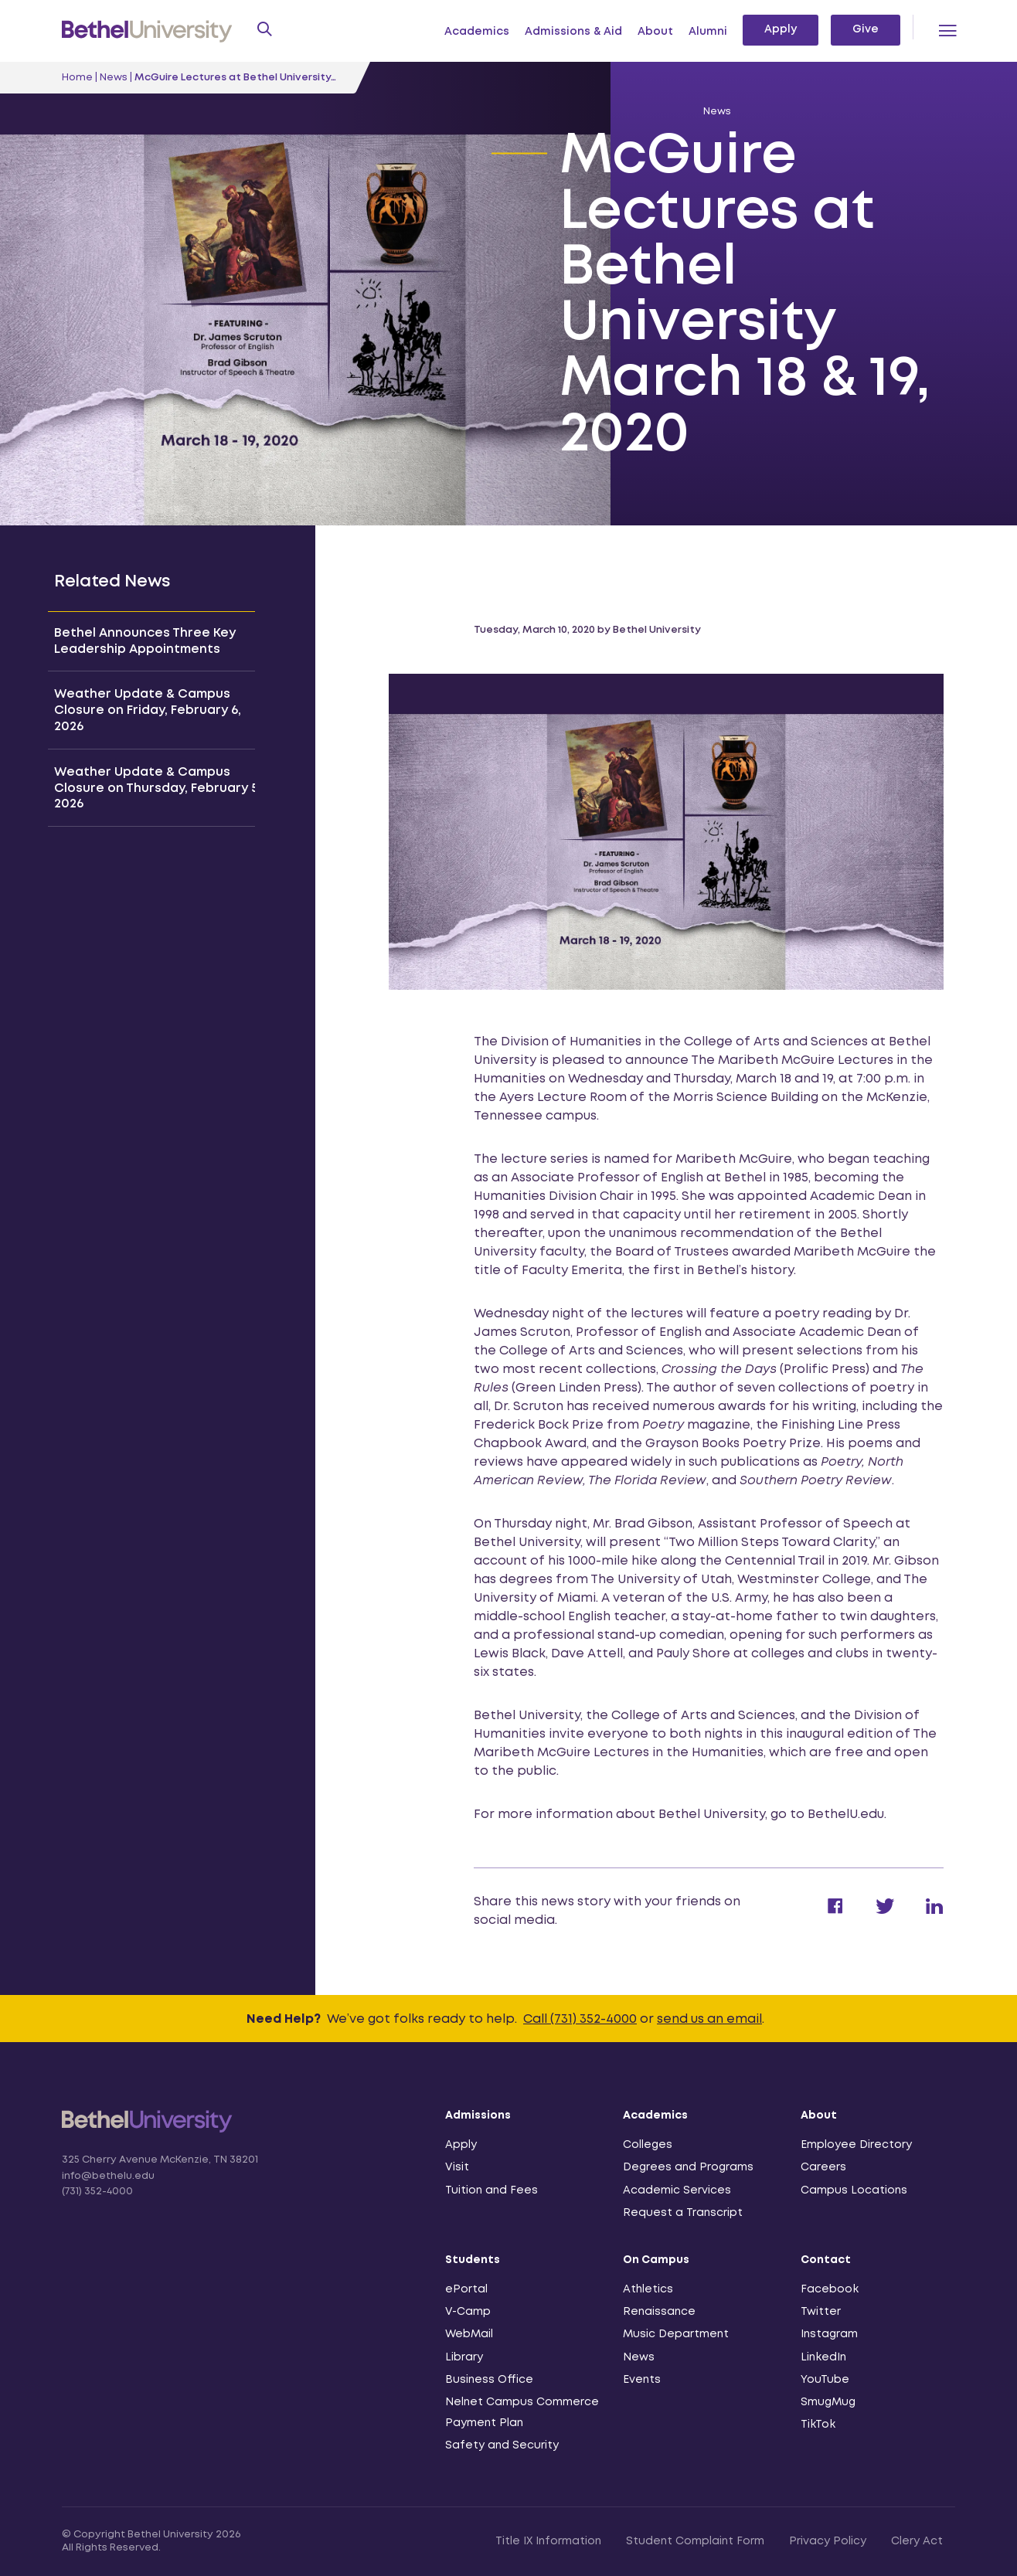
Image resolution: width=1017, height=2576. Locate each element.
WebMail (469, 2334)
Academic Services (677, 2190)
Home (77, 77)
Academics (476, 31)
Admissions (478, 2115)
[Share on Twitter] (869, 1911)
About (655, 31)
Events (642, 2379)
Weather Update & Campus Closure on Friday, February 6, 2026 (147, 710)
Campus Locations (854, 2190)
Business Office (489, 2379)
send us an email (709, 2019)
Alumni (708, 31)
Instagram (829, 2334)
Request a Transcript (683, 2212)
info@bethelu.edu (108, 2176)
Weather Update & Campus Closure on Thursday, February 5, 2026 (157, 788)
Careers (823, 2167)
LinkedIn (823, 2357)
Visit (457, 2167)
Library (464, 2357)
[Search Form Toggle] (263, 31)
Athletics (648, 2289)
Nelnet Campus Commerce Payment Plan (522, 2413)
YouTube (825, 2379)
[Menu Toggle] (947, 31)
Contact (826, 2260)
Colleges (647, 2144)
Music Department (676, 2334)
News (114, 77)
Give (865, 29)
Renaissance (659, 2311)
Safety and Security (502, 2445)
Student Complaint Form (695, 2541)
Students (472, 2260)
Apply (780, 29)
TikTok (818, 2424)
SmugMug (828, 2402)
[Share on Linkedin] (919, 1911)
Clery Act (917, 2541)
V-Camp (468, 2311)
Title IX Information (548, 2541)
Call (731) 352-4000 (580, 2019)
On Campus (656, 2260)
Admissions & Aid (573, 31)
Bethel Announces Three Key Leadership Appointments (145, 641)
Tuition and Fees (491, 2190)
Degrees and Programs (688, 2167)
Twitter (821, 2311)
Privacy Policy (827, 2541)
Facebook (830, 2289)
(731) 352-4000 (97, 2191)
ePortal (466, 2289)
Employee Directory (856, 2144)
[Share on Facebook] (820, 1911)
